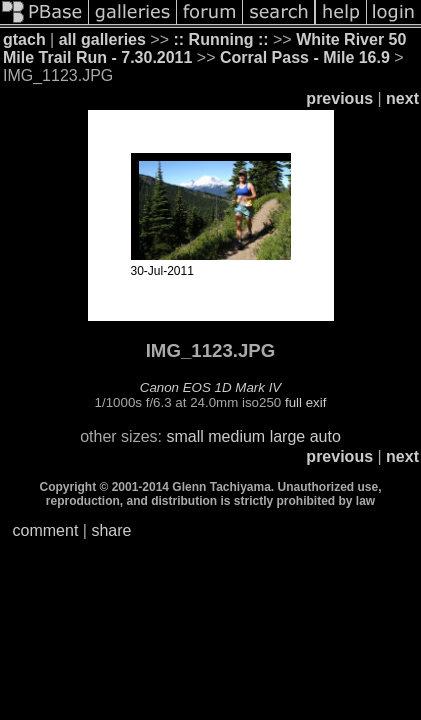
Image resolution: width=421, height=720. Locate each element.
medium (236, 436)
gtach (24, 39)
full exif (305, 402)
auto (325, 436)
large (288, 436)
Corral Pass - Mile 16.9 (305, 57)
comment (46, 530)
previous (339, 98)
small (184, 436)
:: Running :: (220, 39)
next (402, 98)
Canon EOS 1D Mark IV (210, 387)
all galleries (102, 39)
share (111, 530)
